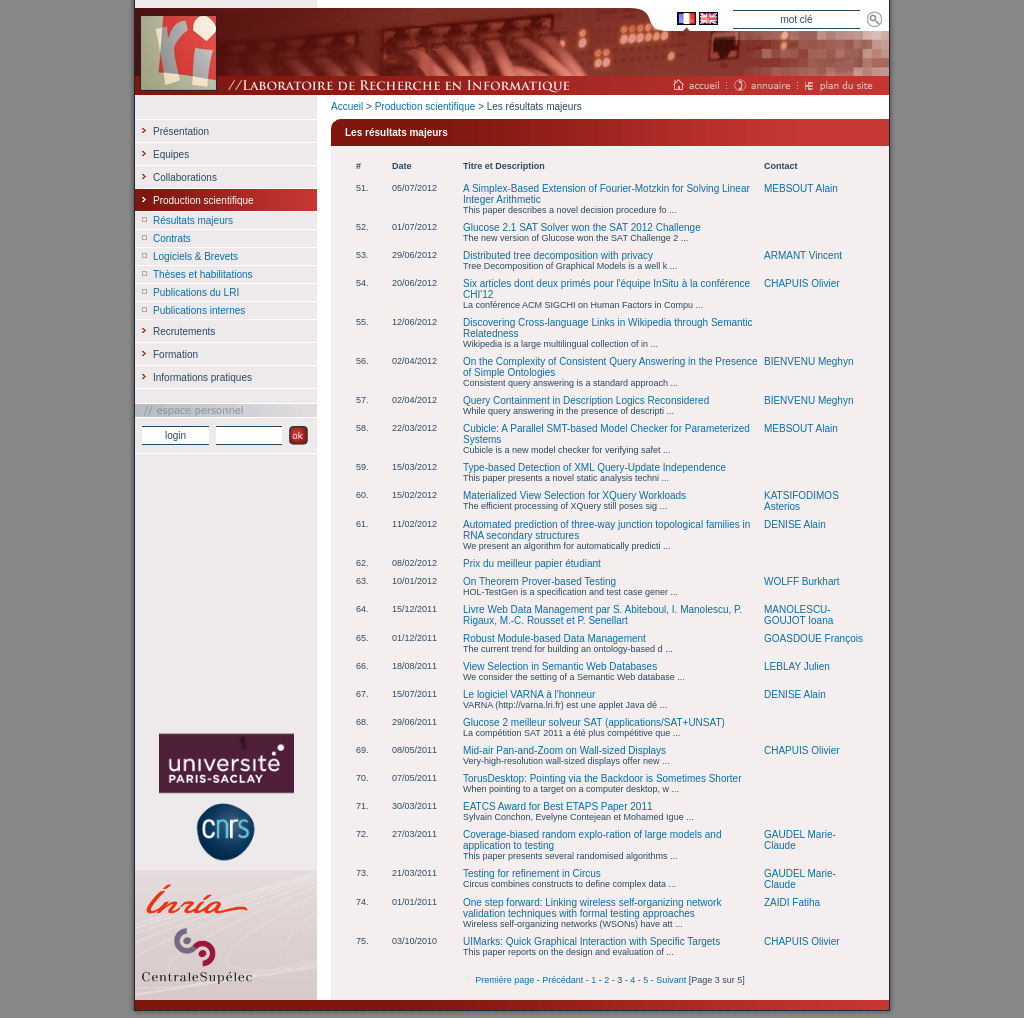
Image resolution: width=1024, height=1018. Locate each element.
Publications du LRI (196, 292)
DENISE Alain (795, 524)
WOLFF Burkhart (802, 581)
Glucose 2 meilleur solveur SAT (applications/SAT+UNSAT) (594, 722)
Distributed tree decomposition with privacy (558, 255)
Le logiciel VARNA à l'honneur (529, 694)
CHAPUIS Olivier (802, 283)
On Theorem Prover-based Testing (539, 581)
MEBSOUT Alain (801, 188)
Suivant (671, 980)
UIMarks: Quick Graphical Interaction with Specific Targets (591, 941)
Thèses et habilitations (203, 274)
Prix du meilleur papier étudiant (532, 563)
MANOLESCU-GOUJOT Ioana (798, 615)
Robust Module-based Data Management (554, 638)
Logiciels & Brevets (195, 256)
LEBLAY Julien (797, 666)
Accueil (347, 106)
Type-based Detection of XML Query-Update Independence (594, 467)
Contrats (172, 238)
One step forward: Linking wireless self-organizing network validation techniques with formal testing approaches (592, 908)
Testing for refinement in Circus (532, 873)
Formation (175, 354)
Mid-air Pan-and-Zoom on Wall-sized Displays (564, 750)
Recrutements (184, 331)
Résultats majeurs (193, 220)
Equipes (171, 154)
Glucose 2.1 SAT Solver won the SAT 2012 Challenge (582, 227)
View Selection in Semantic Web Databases (560, 666)
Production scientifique (425, 106)
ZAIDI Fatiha (792, 902)
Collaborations (185, 177)
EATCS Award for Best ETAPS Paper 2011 (558, 806)
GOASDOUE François (813, 638)
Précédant (562, 980)
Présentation (181, 131)
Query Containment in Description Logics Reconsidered (586, 400)
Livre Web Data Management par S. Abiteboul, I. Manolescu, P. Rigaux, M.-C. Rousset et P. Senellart (602, 615)
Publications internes (199, 310)
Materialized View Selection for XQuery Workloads (574, 495)
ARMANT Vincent (803, 255)
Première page (504, 980)
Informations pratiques (202, 377)
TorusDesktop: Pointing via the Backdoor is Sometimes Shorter (602, 778)
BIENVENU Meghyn (808, 361)
